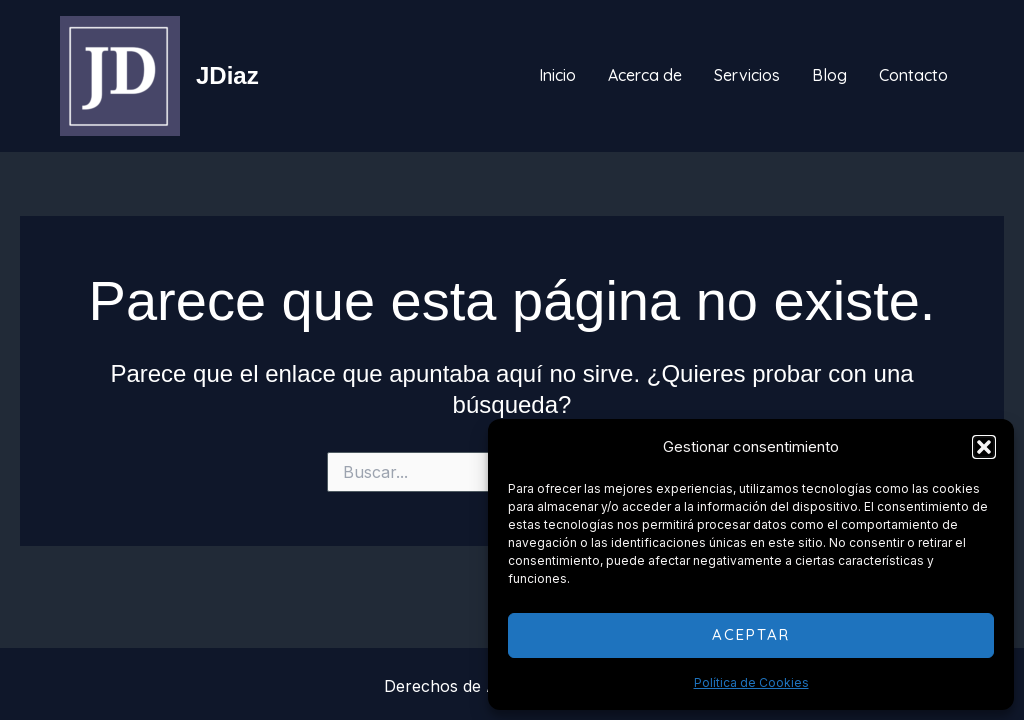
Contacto (913, 75)
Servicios (747, 75)
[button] (984, 447)
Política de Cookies (751, 682)
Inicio (557, 75)
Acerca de (645, 75)
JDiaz (227, 75)
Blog (829, 75)
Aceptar (751, 634)
